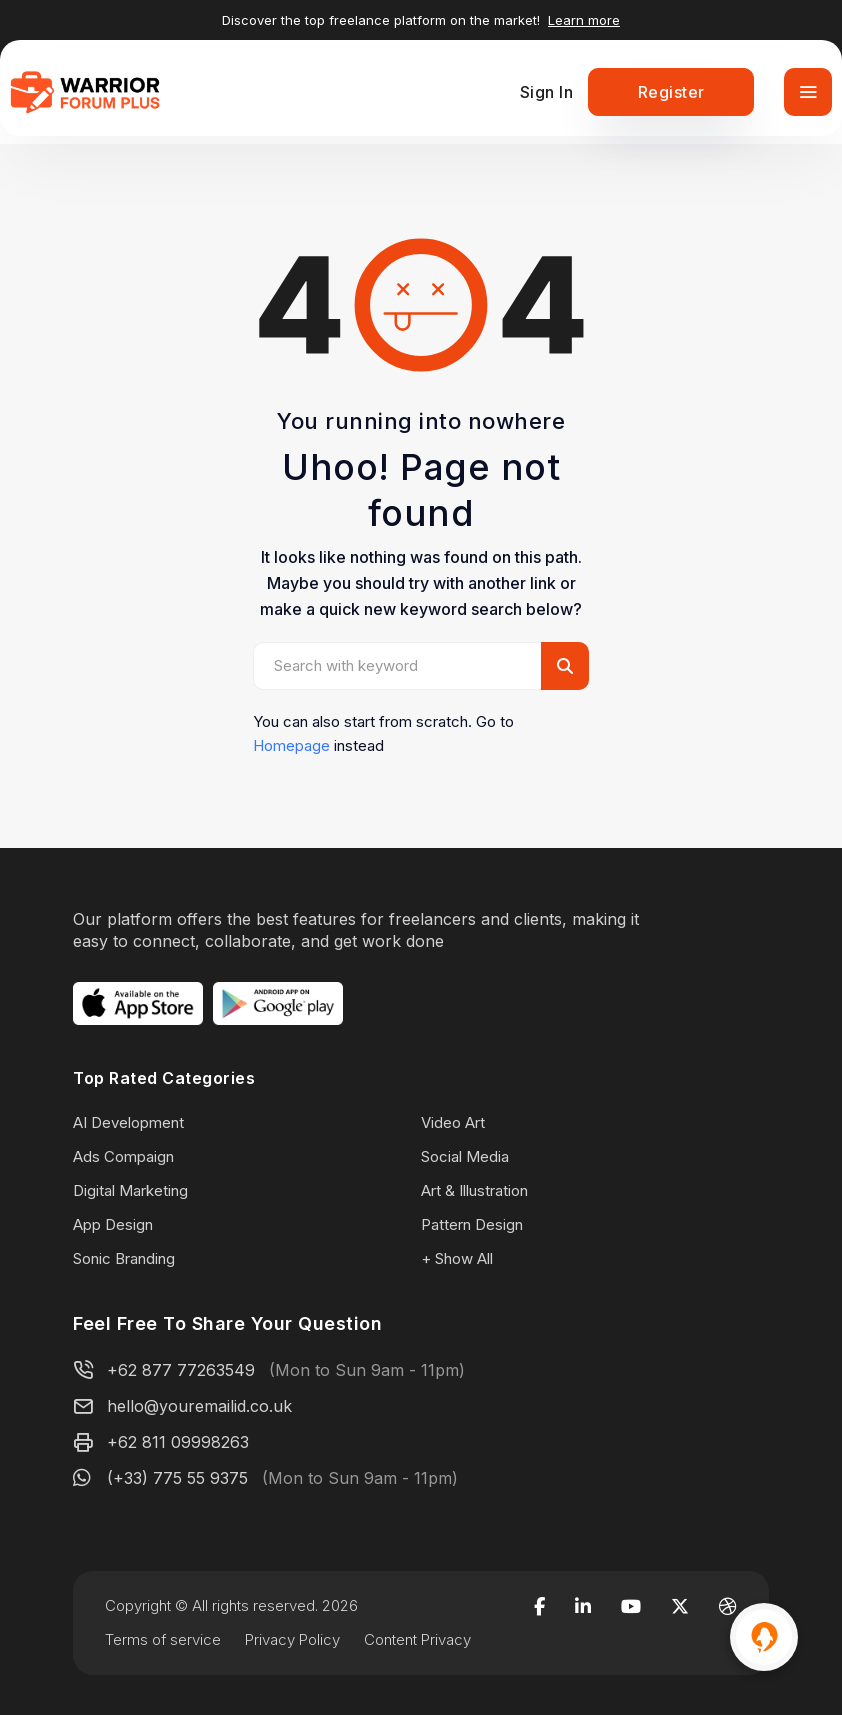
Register (671, 92)
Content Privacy (417, 1639)
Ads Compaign (123, 1156)
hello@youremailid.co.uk (199, 1406)
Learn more (584, 20)
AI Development (128, 1122)
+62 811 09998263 (178, 1442)
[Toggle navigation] (808, 92)
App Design (113, 1224)
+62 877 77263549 (181, 1370)
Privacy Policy (292, 1639)
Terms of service (163, 1639)
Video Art (453, 1122)
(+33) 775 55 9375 (177, 1478)
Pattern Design (472, 1224)
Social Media (465, 1156)
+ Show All (457, 1258)
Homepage (291, 745)
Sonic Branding (124, 1258)
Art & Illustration (474, 1190)
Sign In (547, 92)
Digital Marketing (130, 1190)
